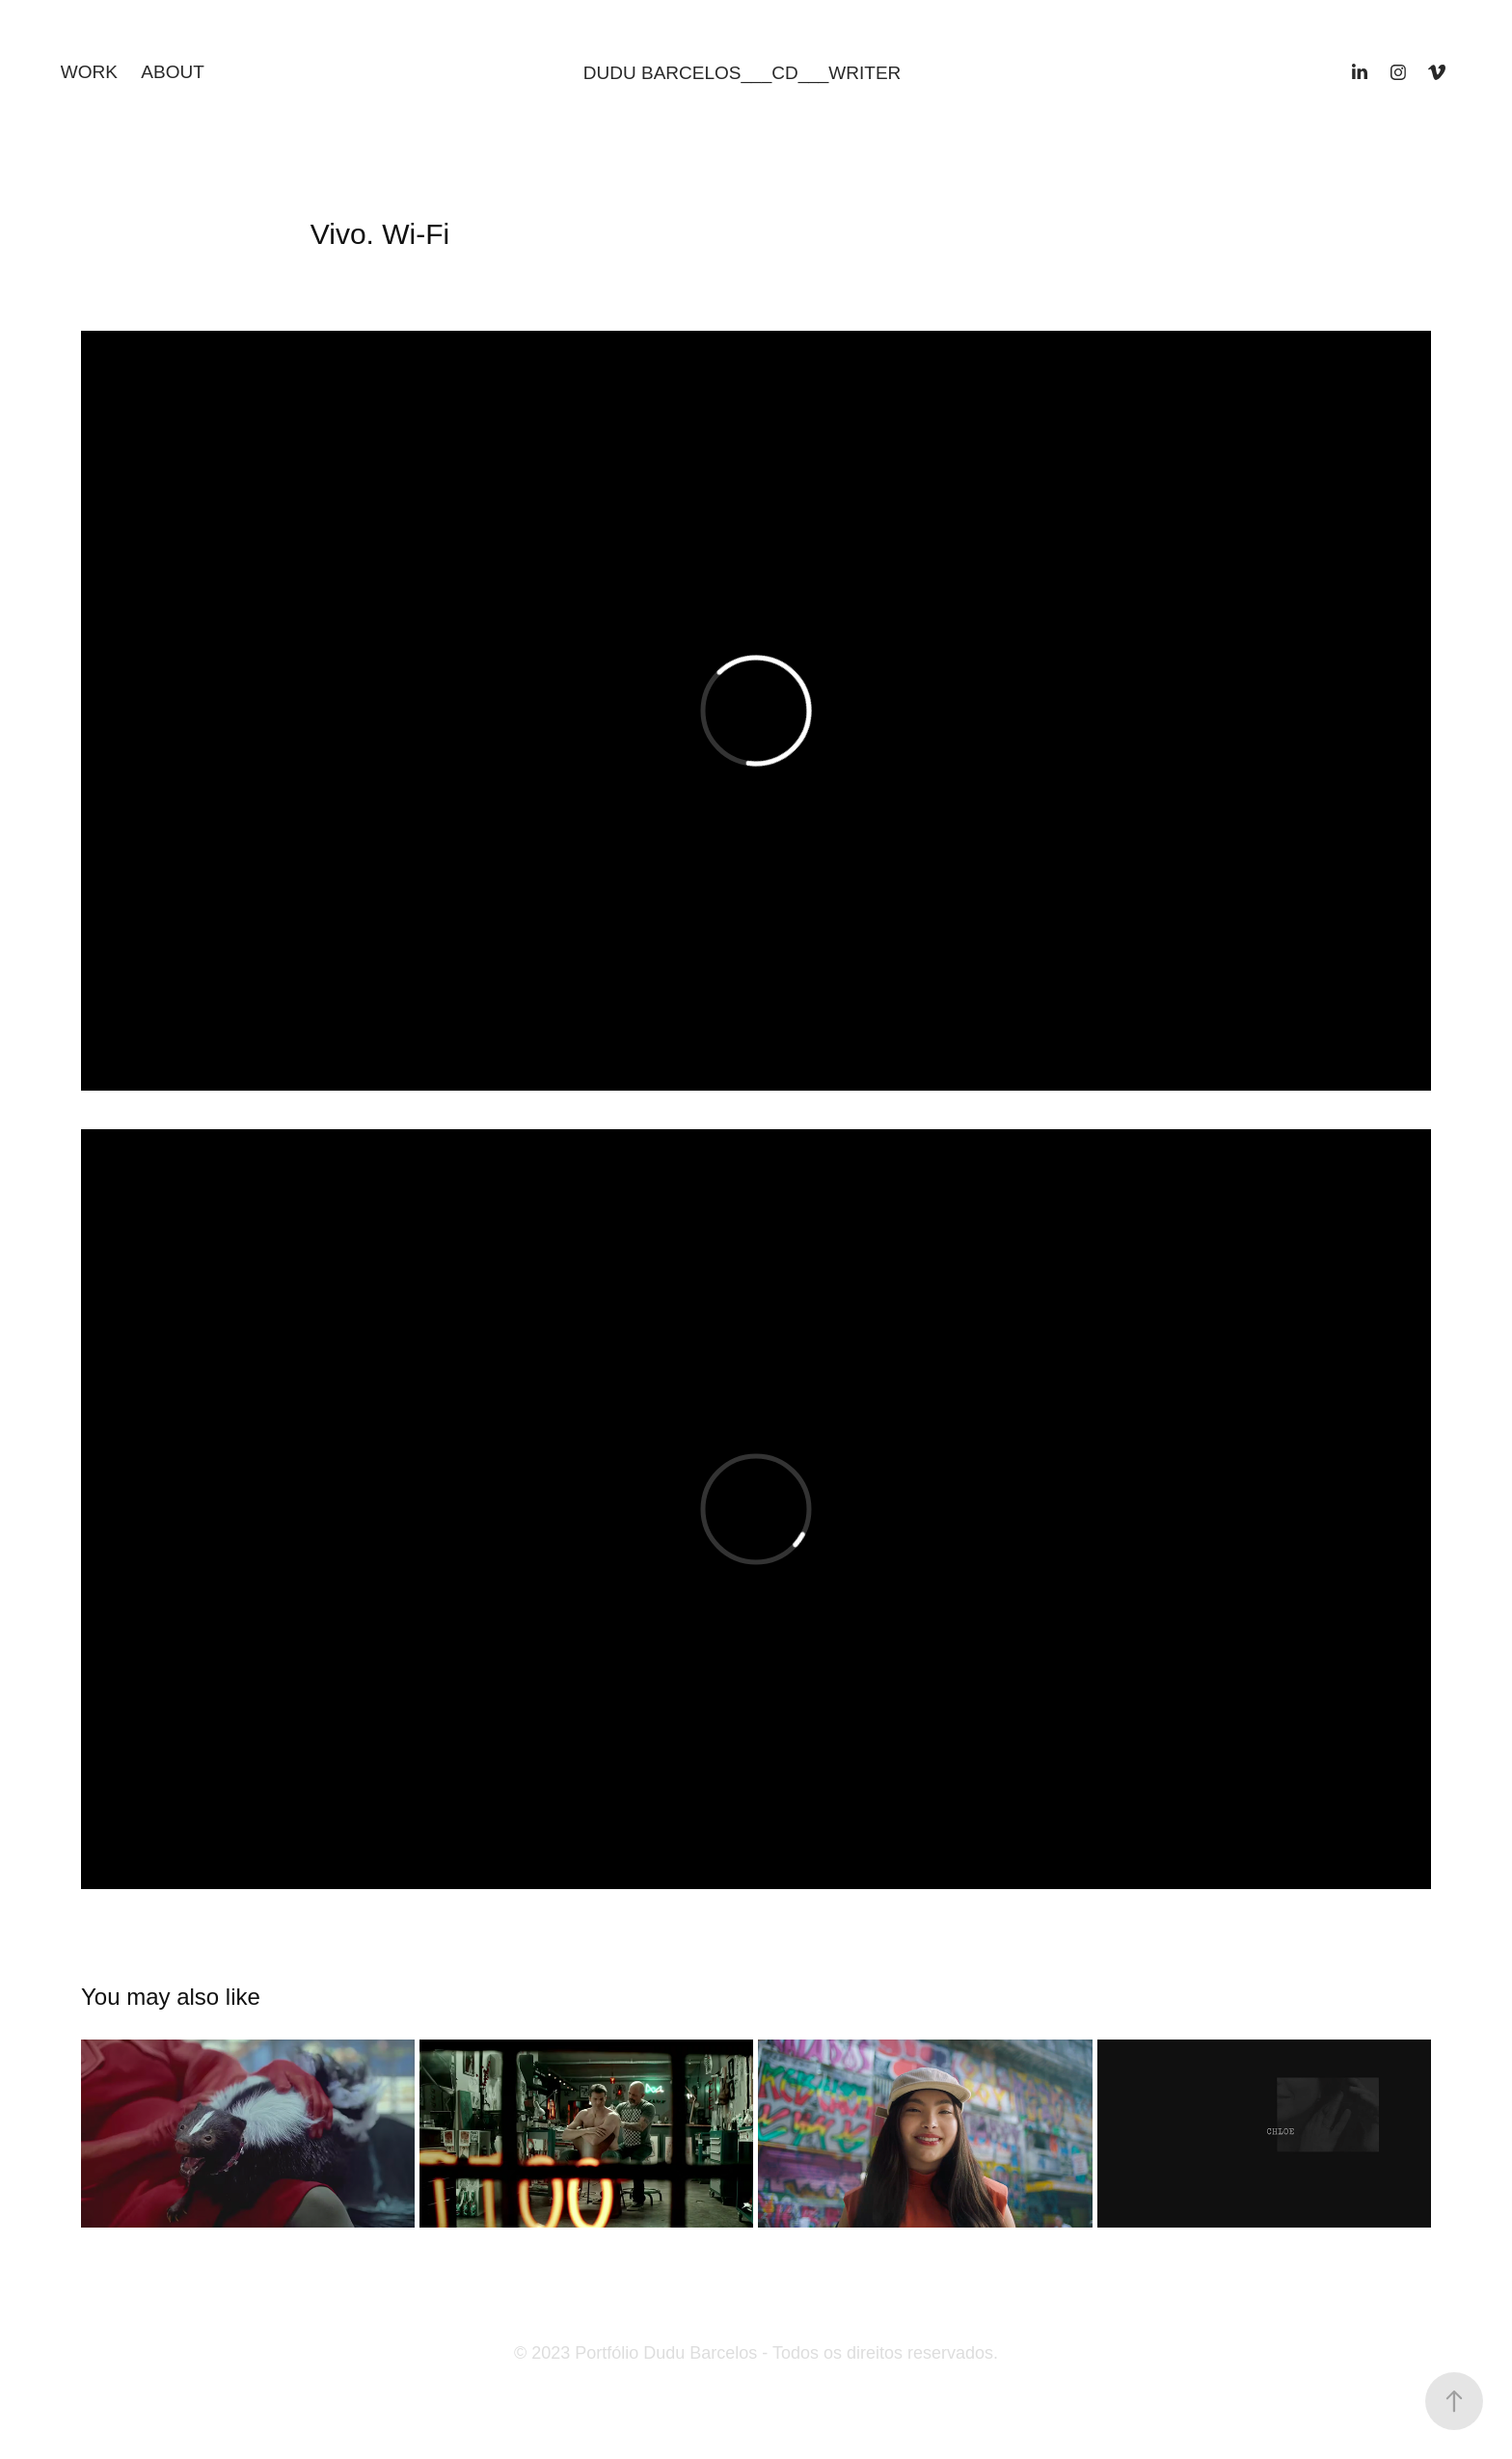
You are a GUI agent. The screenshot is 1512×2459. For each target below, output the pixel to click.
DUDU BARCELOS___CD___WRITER (742, 73)
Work (89, 72)
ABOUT (172, 72)
